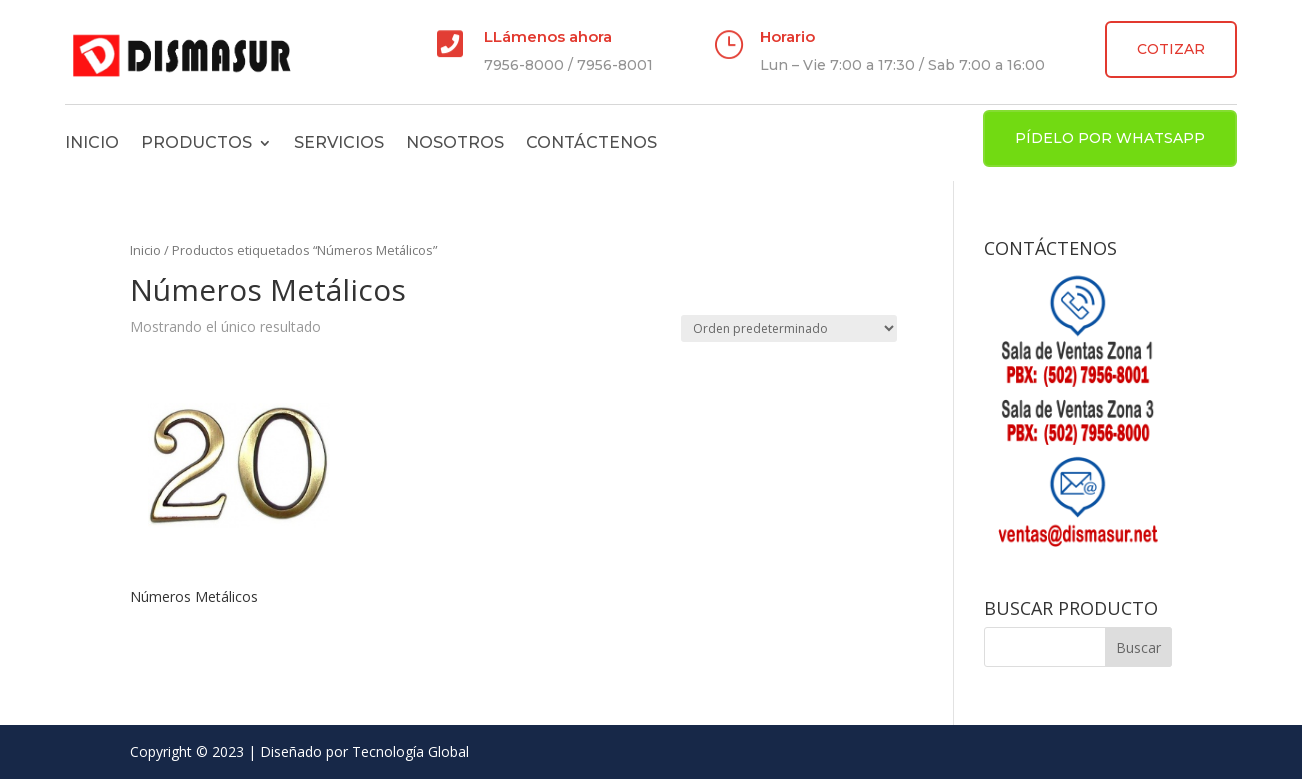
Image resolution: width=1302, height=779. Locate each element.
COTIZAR (1171, 49)
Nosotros (455, 142)
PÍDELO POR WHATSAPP (1110, 138)
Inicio (92, 142)
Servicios (339, 142)
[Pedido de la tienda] (789, 328)
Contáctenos (591, 142)
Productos (196, 142)
